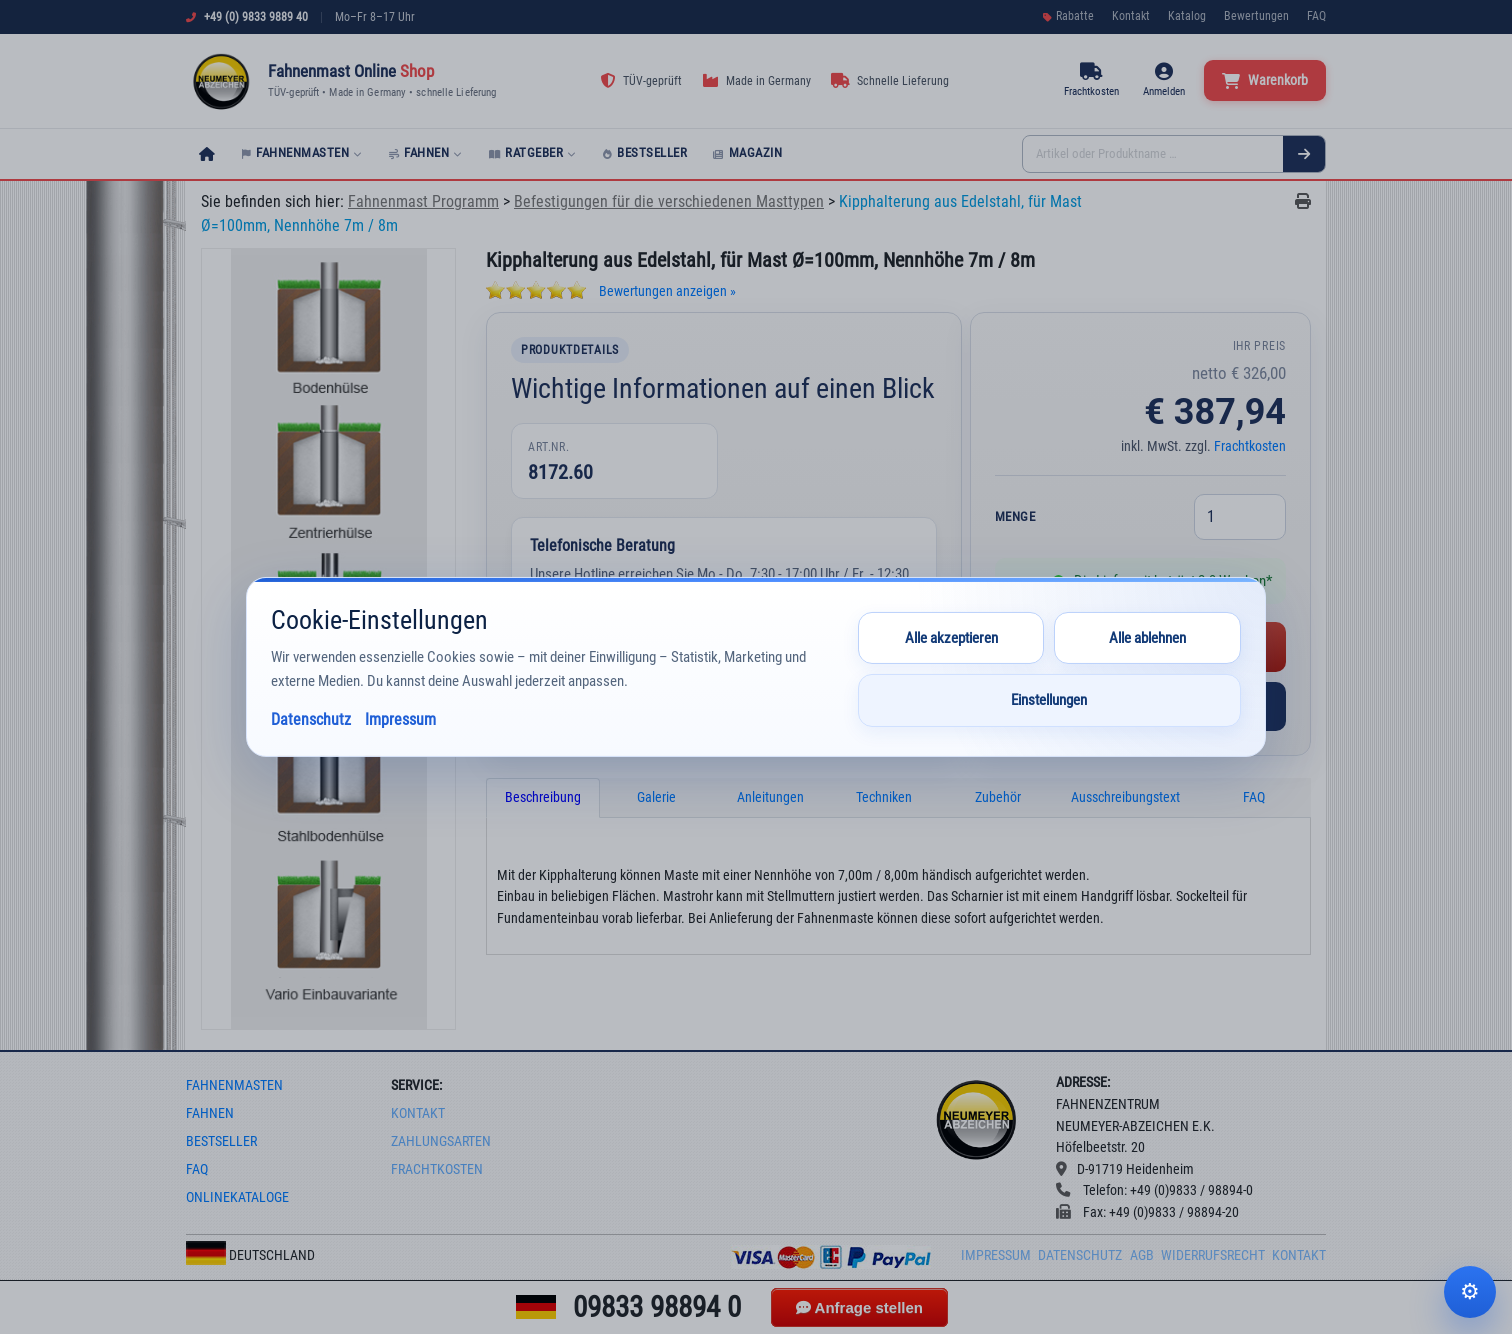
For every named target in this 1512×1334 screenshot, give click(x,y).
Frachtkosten (1250, 446)
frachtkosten (437, 1169)
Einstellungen (1049, 700)
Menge (1015, 516)
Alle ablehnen (1147, 638)
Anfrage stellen (859, 1307)
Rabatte (1068, 16)
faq (197, 1169)
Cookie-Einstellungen (1470, 1292)
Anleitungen (770, 797)
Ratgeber (533, 152)
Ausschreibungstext (1125, 797)
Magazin (747, 152)
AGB (1142, 1255)
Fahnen (426, 152)
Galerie (656, 797)
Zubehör (998, 797)
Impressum (996, 1255)
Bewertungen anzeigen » (667, 291)
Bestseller (645, 152)
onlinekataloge (237, 1197)
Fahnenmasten (302, 152)
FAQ (1316, 16)
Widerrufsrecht (1213, 1255)
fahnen (210, 1113)
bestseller (221, 1141)
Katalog (1187, 16)
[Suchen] (1304, 154)
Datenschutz (1080, 1255)
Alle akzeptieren (951, 638)
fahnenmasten (234, 1085)
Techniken (884, 797)
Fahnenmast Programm (423, 201)
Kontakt (1131, 16)
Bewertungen (1256, 16)
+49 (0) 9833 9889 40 (256, 17)
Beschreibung (543, 797)
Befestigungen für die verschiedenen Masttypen (669, 201)
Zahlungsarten (441, 1141)
